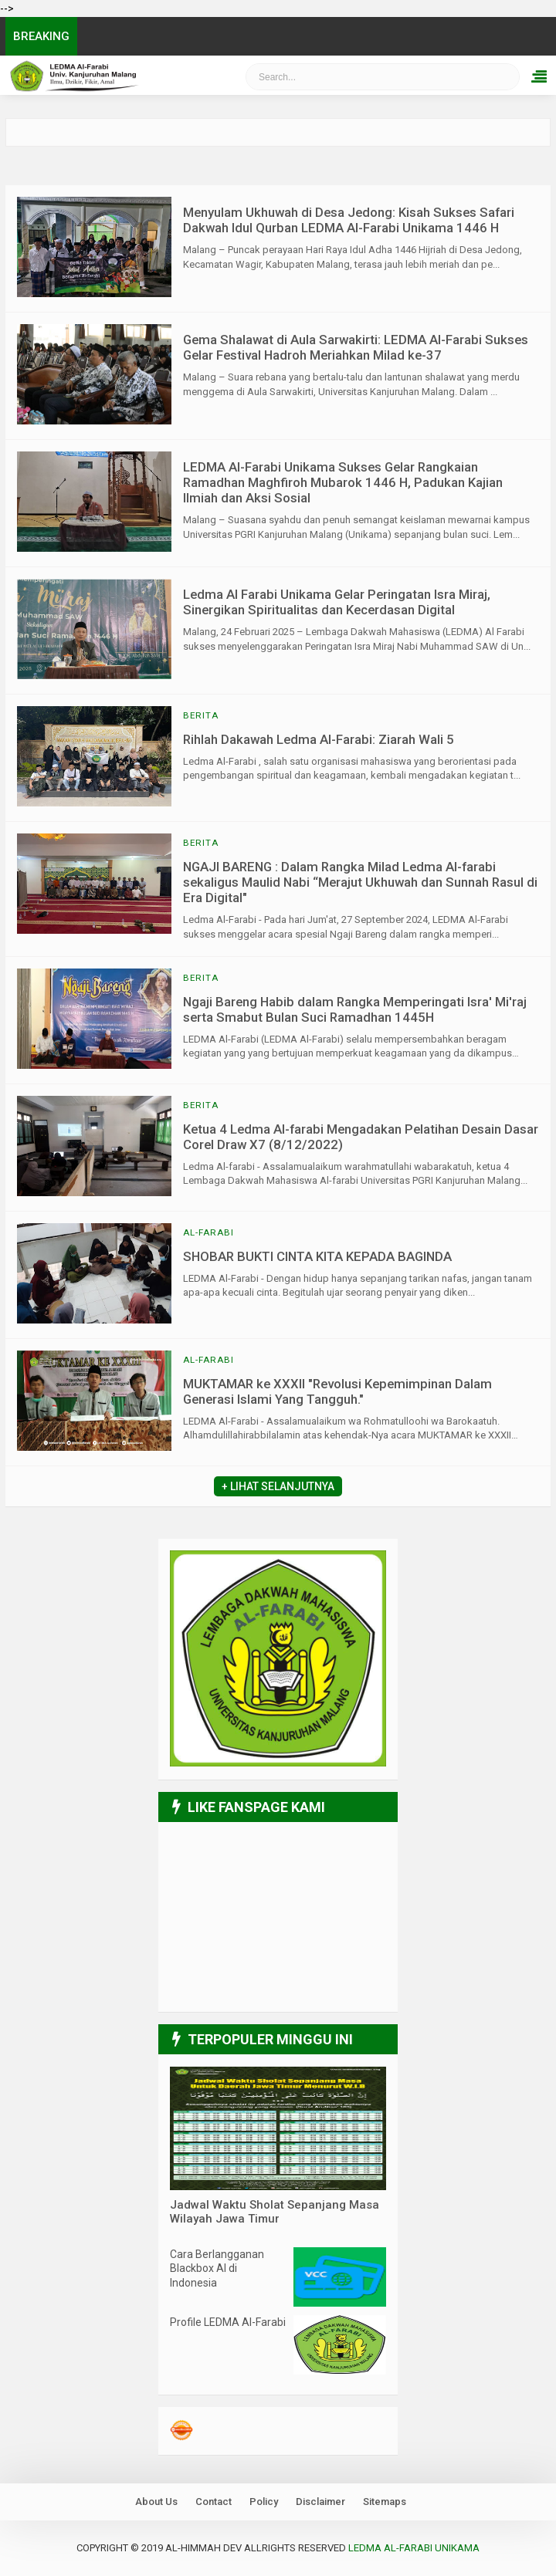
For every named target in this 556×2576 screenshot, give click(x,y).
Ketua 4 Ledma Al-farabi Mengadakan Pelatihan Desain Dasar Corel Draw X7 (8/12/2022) (360, 1136)
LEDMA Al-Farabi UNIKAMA (414, 2548)
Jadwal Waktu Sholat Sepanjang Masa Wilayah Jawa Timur (274, 2212)
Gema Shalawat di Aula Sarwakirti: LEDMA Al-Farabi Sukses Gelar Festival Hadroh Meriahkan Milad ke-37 (355, 347)
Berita (201, 715)
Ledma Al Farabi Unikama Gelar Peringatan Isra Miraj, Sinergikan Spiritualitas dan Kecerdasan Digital (336, 602)
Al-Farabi (208, 1232)
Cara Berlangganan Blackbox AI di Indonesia (217, 2268)
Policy (263, 2501)
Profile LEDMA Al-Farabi (228, 2322)
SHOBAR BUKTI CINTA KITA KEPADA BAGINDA (317, 1256)
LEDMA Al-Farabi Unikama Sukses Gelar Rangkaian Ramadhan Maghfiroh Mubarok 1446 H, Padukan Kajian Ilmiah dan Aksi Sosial (343, 482)
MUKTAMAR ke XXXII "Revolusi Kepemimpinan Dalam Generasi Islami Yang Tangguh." (337, 1391)
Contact (213, 2501)
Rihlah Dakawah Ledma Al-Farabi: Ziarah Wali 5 (318, 739)
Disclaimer (320, 2501)
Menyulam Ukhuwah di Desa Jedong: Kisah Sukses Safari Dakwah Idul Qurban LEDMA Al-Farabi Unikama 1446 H (348, 220)
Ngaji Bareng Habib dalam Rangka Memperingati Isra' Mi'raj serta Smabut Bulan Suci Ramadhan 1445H (355, 1009)
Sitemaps (384, 2501)
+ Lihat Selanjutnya (278, 1486)
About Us (156, 2501)
